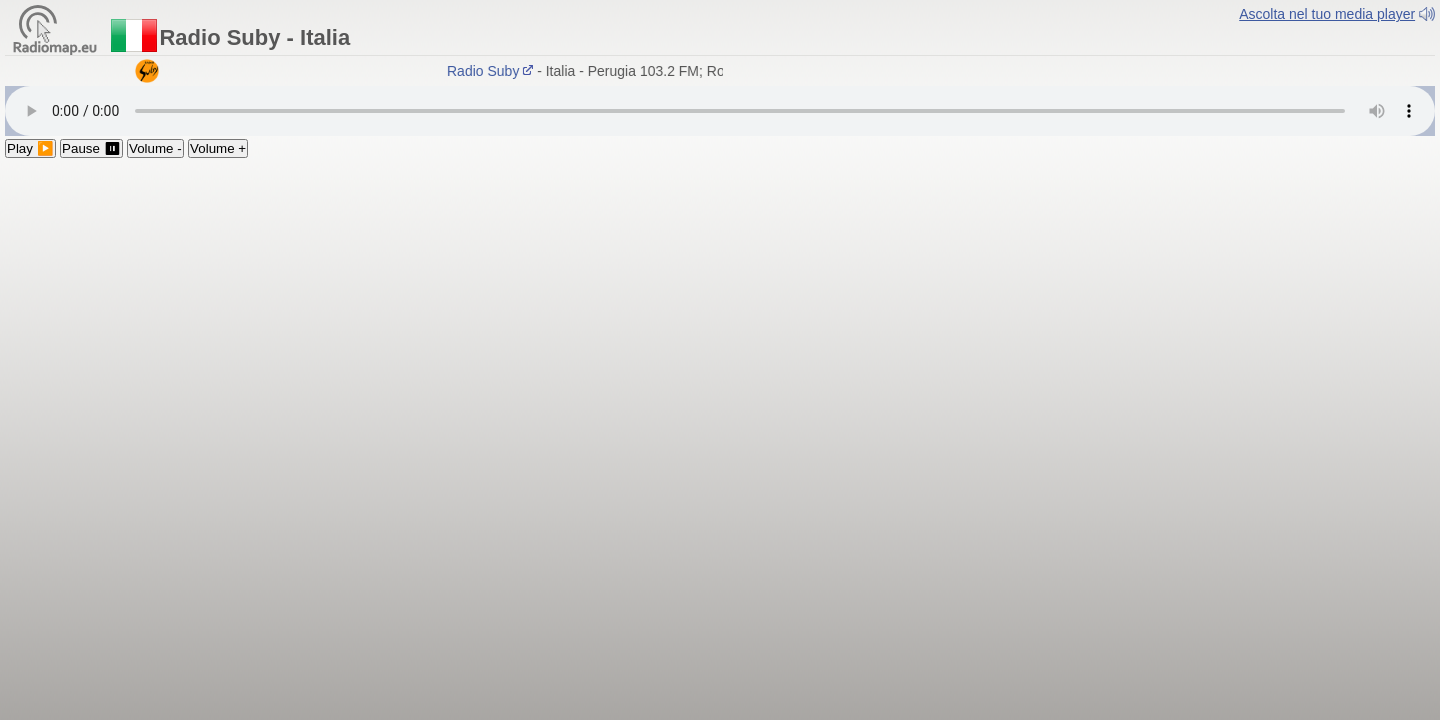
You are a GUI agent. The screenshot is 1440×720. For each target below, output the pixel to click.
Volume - (155, 148)
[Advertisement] (720, 308)
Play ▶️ (30, 148)
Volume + (218, 148)
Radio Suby (493, 71)
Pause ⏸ (91, 148)
